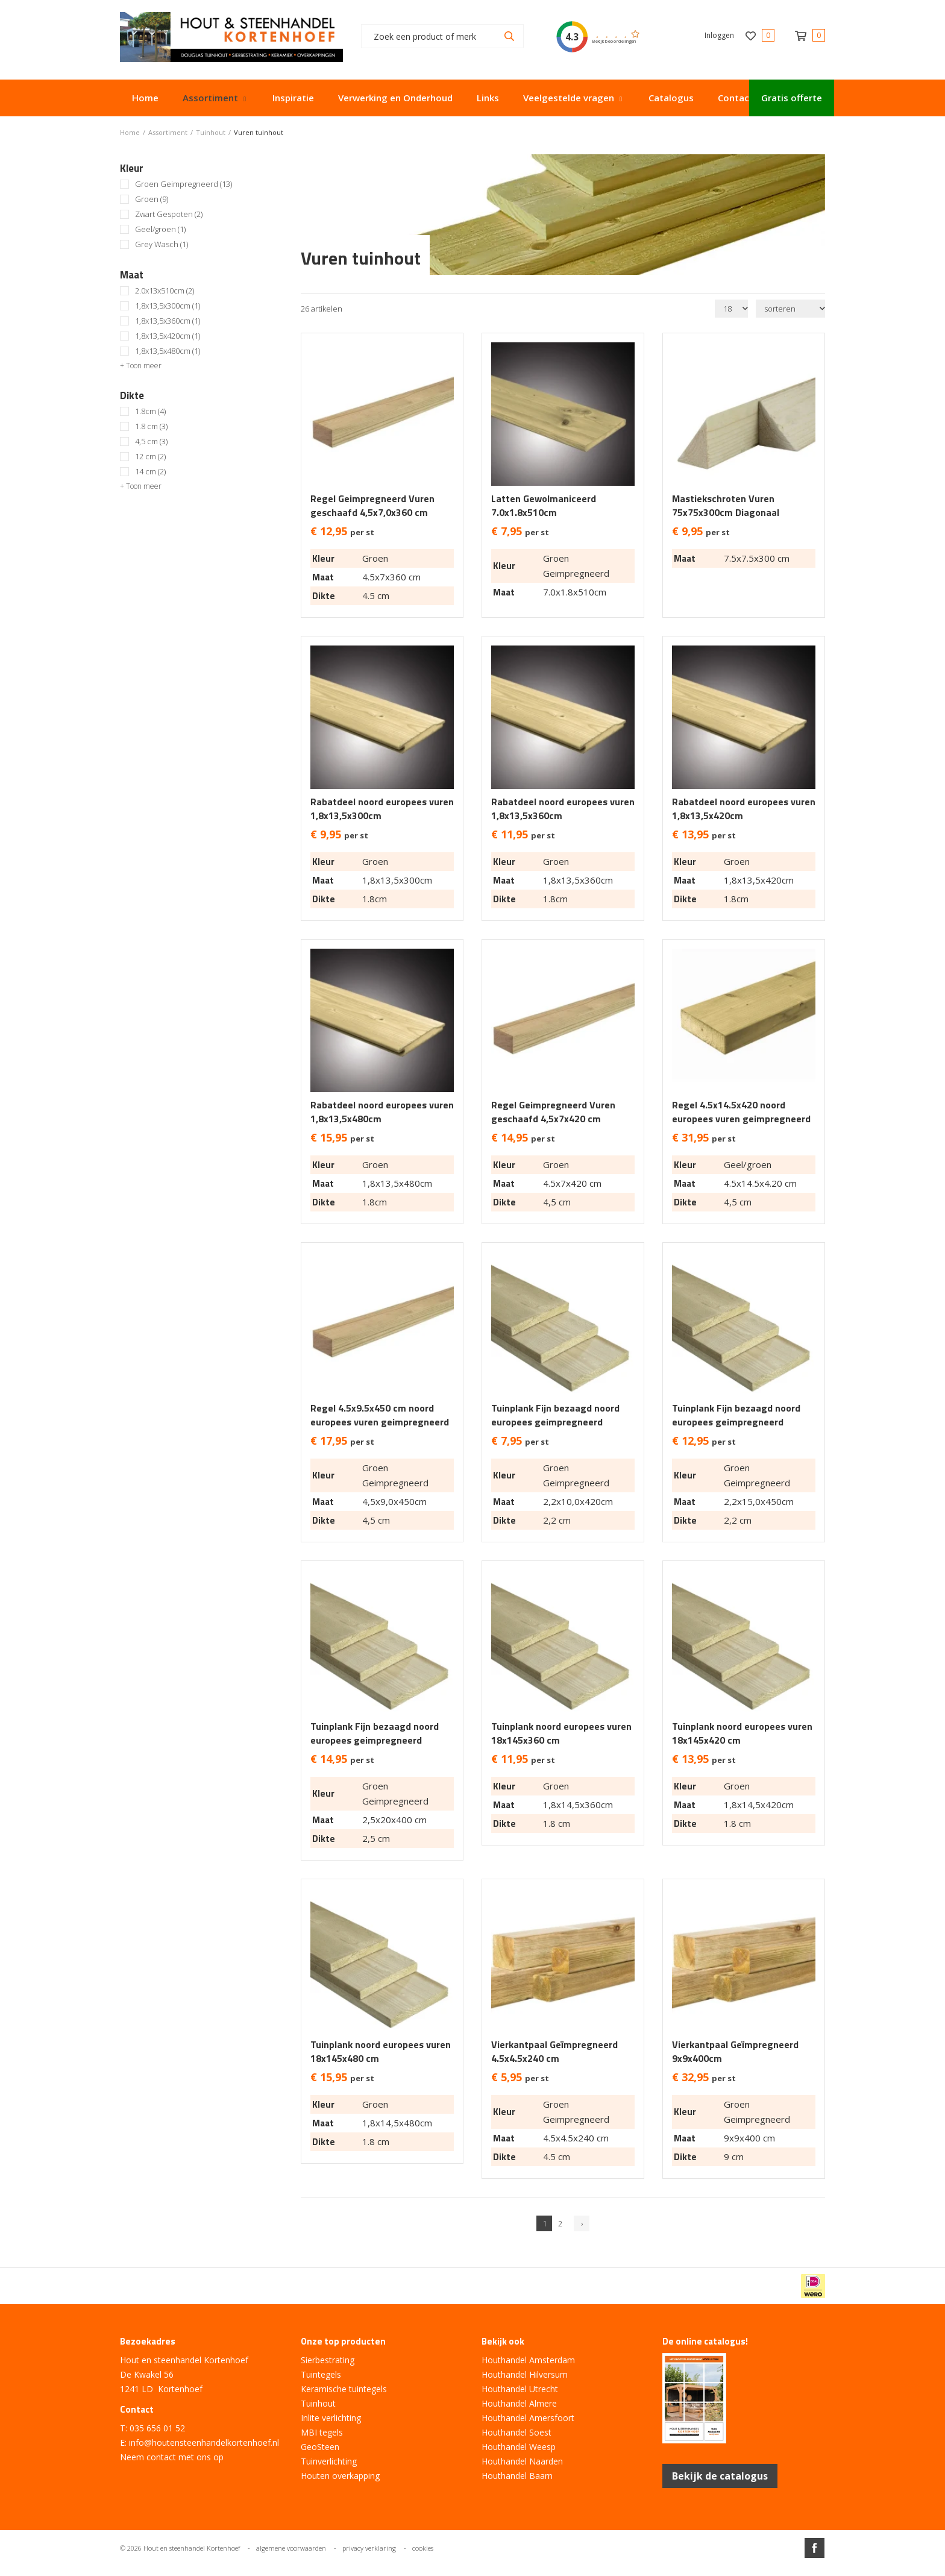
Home (145, 98)
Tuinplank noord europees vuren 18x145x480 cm (380, 2052)
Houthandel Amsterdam (528, 2360)
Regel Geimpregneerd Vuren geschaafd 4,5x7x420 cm (553, 1112)
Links (488, 98)
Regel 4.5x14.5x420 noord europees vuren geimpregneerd (741, 1112)
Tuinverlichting (329, 2461)
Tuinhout (318, 2403)
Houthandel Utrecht (520, 2389)
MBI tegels (322, 2432)
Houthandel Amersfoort (528, 2418)
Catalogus (671, 98)
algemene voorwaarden (291, 2547)
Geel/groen (160, 229)
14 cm (150, 471)
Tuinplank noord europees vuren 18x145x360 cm (561, 1733)
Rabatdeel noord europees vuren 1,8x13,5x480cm (382, 1112)
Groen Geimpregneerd (183, 184)
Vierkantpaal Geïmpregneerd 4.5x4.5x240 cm (554, 2052)
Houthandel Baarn (517, 2475)
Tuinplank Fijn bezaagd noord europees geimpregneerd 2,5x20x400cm (374, 1740)
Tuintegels (321, 2374)
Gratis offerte (791, 98)
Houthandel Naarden (522, 2461)
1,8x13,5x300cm (167, 305)
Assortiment (210, 98)
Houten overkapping (340, 2475)
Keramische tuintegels (344, 2389)
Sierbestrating (327, 2360)
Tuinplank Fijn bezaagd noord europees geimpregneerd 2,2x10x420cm (555, 1422)
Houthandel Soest (516, 2432)
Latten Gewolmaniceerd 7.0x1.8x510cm (543, 506)
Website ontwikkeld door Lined (472, 2570)
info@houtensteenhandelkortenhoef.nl (204, 2442)
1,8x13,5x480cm (167, 351)
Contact (735, 98)
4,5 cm (151, 441)
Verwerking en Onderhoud (395, 98)
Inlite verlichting (331, 2418)
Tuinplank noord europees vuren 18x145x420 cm (742, 1733)
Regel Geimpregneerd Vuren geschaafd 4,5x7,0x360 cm (372, 506)
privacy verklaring (369, 2547)
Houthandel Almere (519, 2403)
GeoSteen (320, 2446)
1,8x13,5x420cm (167, 336)
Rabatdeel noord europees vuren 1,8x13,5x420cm (743, 809)
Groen (151, 199)
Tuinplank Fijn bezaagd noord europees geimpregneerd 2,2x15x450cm (736, 1422)
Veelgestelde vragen (568, 98)
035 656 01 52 (157, 2428)
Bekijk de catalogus (720, 2476)
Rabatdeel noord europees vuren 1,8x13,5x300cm (382, 809)
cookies (422, 2547)
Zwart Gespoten (168, 214)
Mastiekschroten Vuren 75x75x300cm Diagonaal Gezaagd (725, 512)
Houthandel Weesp (519, 2446)
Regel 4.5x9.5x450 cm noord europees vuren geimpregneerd (379, 1415)
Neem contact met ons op (172, 2457)
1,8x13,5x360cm (167, 320)
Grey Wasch (161, 244)
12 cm (150, 456)
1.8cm (150, 411)
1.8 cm (151, 426)
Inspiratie (293, 98)
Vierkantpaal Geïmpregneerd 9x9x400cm (735, 2052)
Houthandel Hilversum (525, 2374)
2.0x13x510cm (164, 290)
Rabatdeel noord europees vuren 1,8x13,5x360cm (563, 809)
